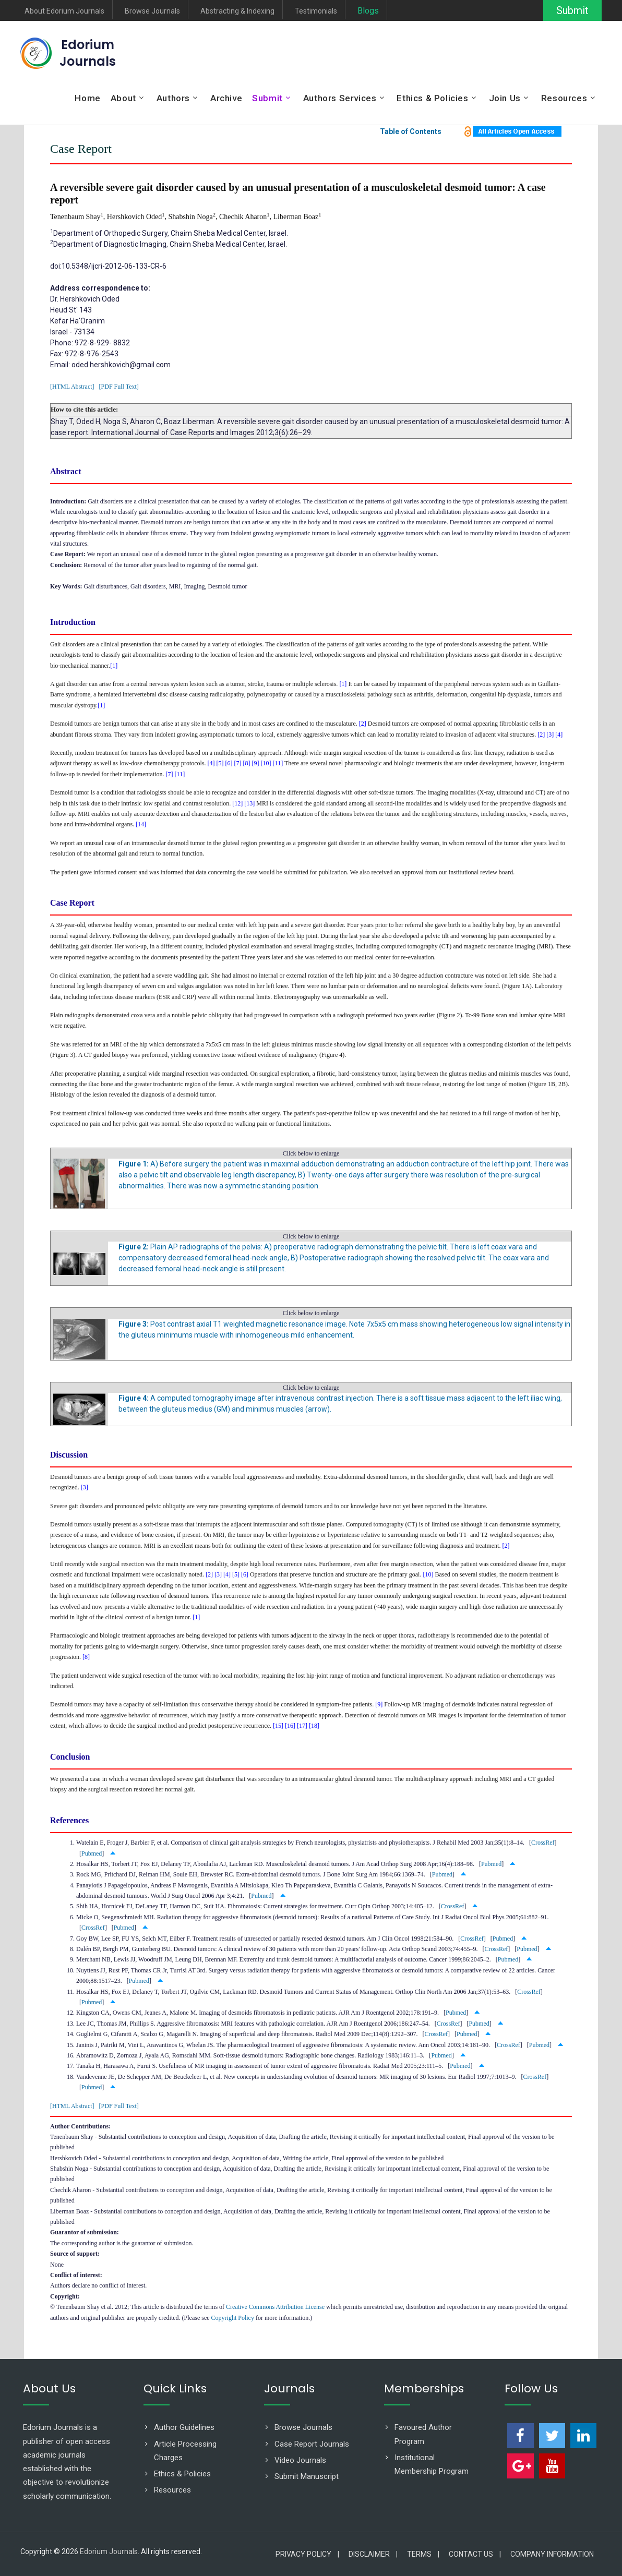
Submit (572, 10)
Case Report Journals (311, 2444)
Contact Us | (475, 2554)
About (123, 98)
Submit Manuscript (306, 2476)
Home (87, 98)
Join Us (505, 98)
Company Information (552, 2554)
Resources (564, 98)
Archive (226, 98)
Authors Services (340, 98)
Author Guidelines (184, 2427)
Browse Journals (152, 11)
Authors (173, 98)
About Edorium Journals (64, 11)
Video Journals (300, 2460)
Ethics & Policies (432, 98)
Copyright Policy (232, 2317)
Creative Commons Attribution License (275, 2306)
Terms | (423, 2554)
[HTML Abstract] (72, 386)
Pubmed (91, 1853)
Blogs (368, 11)
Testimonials (316, 11)
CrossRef (543, 1842)
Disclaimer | (373, 2554)
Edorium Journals (87, 53)
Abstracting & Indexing (237, 11)
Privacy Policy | (307, 2554)
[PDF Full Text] (119, 386)
